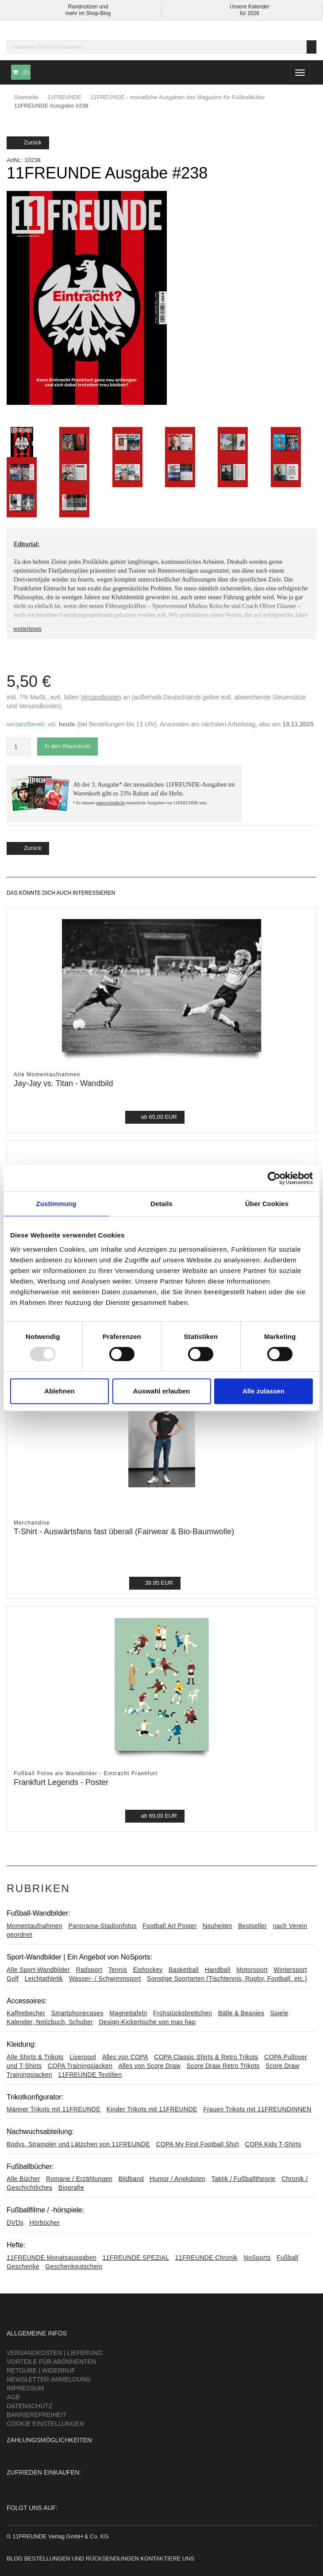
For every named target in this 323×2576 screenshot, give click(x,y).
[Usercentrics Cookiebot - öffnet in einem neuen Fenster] (274, 1178)
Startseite (26, 97)
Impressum (25, 2388)
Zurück (28, 142)
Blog (15, 2558)
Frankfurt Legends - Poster (61, 1782)
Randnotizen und (88, 7)
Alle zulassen (263, 1391)
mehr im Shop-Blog (88, 13)
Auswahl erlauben (161, 1391)
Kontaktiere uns (167, 2558)
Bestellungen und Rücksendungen (81, 2558)
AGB (13, 2397)
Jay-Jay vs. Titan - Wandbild (63, 1083)
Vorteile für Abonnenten (51, 2361)
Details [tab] (161, 1203)
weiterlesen (27, 628)
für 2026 (249, 13)
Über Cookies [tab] (266, 1203)
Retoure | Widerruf (41, 2370)
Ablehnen (59, 1391)
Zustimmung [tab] (56, 1203)
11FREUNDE (64, 97)
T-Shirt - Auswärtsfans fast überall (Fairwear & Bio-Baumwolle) (124, 1531)
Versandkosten (101, 697)
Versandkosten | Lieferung (55, 2352)
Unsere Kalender (249, 7)
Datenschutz (29, 2405)
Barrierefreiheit (36, 2414)
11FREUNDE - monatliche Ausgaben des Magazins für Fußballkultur (177, 97)
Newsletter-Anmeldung (49, 2379)
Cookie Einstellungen (45, 2423)
